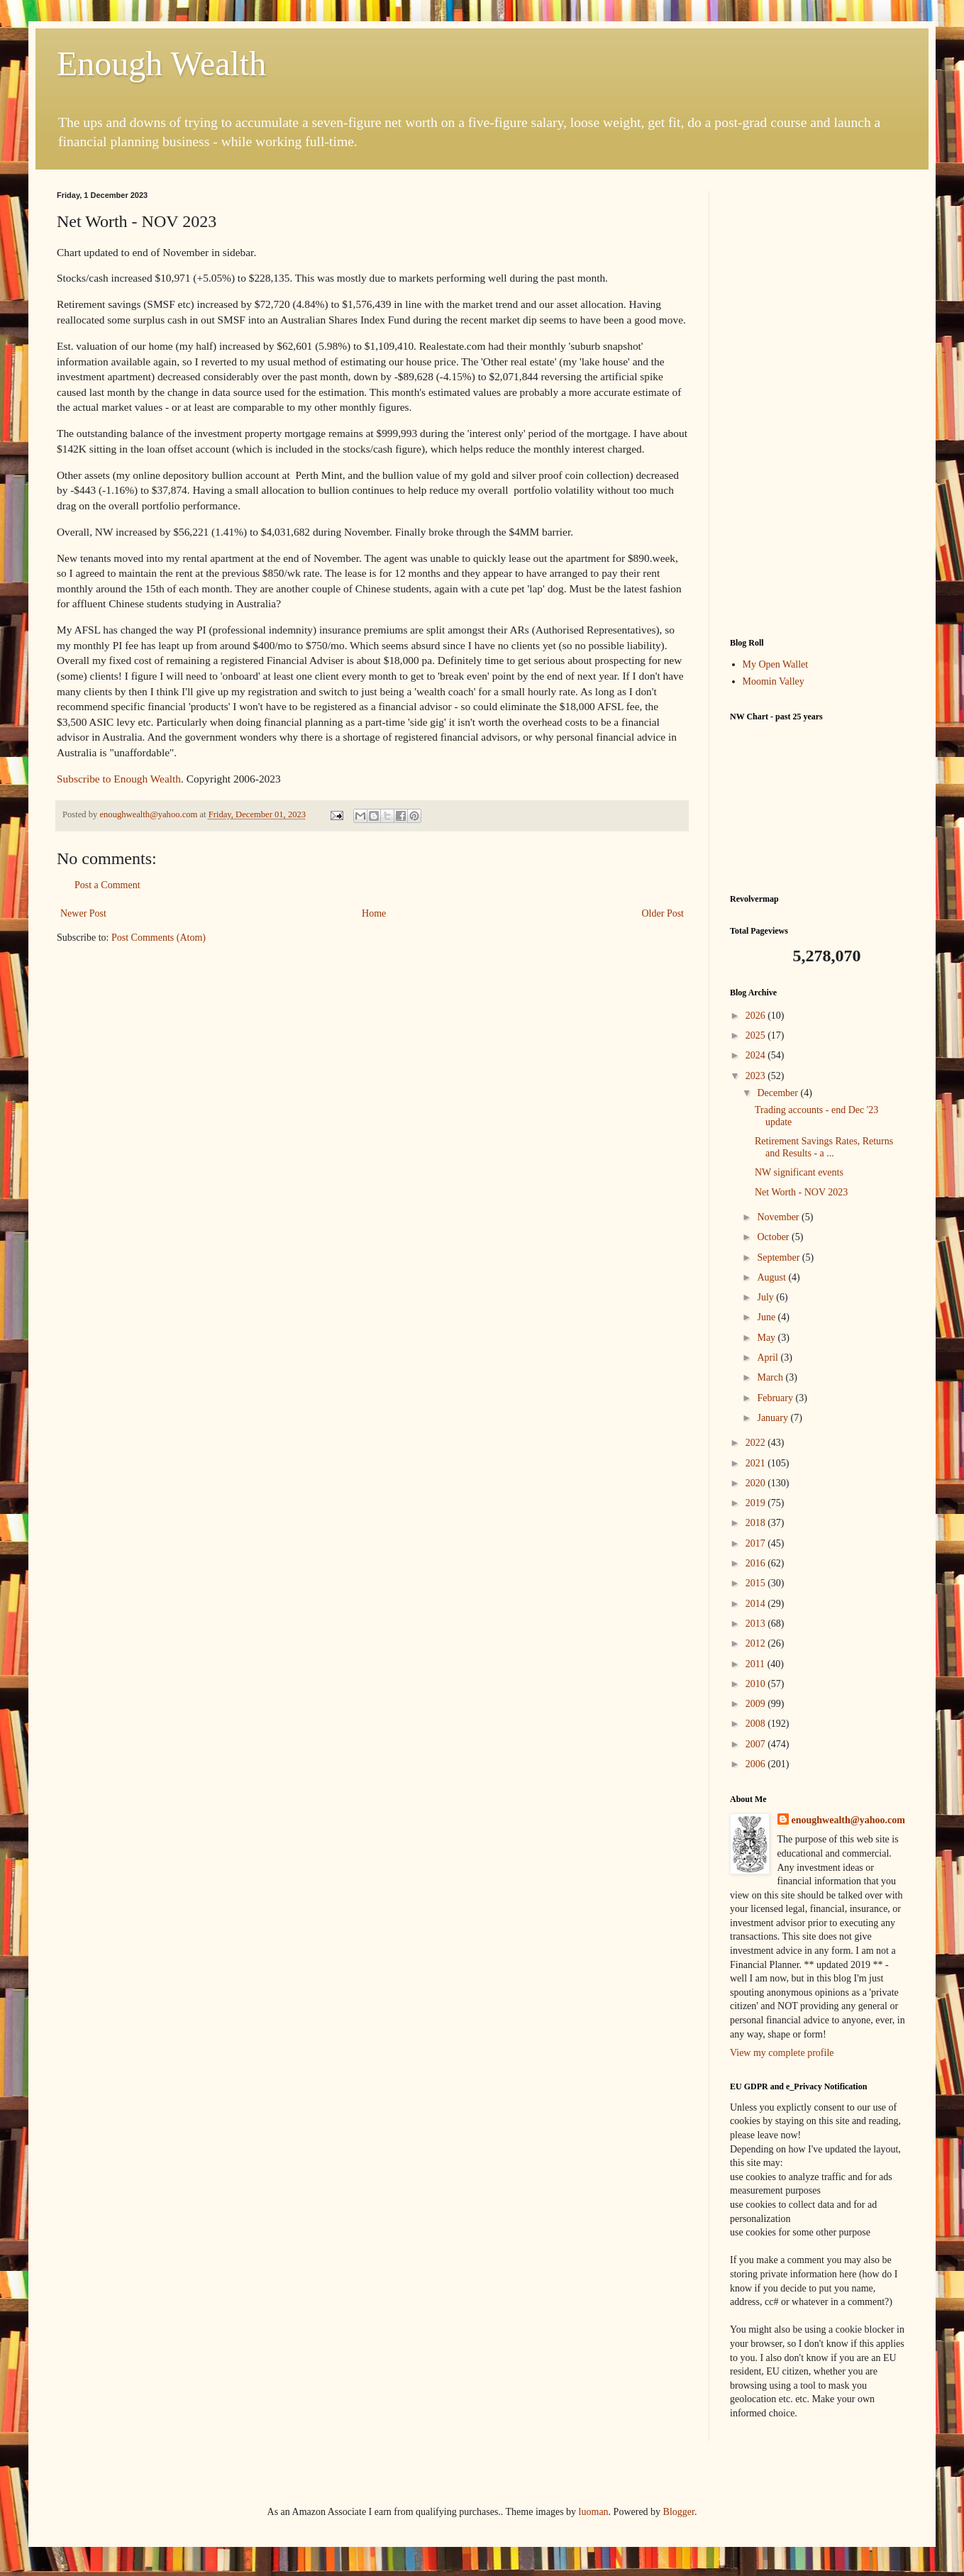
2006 (757, 1764)
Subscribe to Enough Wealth (119, 779)
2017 (757, 1543)
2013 (757, 1623)
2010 (757, 1684)
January (773, 1418)
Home (374, 913)
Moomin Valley (773, 681)
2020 (757, 1483)
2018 (757, 1523)
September (779, 1257)
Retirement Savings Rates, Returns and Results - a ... (824, 1147)
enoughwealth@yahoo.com (848, 1820)
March (771, 1377)
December (778, 1093)
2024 (757, 1055)
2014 (757, 1603)
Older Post (663, 913)
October (774, 1237)
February (776, 1398)
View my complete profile (782, 2052)
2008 (757, 1723)
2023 (757, 1076)
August (772, 1277)
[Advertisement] (818, 404)
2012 (757, 1643)
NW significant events (799, 1172)
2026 (757, 1015)
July (766, 1297)
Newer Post (83, 913)
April (768, 1357)
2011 (757, 1664)
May (767, 1337)
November (779, 1217)
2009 (757, 1703)
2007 (757, 1744)
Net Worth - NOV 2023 (801, 1192)
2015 (757, 1583)
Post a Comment (107, 885)
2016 (757, 1563)
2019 (757, 1503)
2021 (757, 1463)
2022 (757, 1442)
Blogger (678, 2511)
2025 (757, 1035)
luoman (594, 2511)
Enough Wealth (161, 63)
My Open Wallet (776, 664)
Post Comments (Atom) (158, 937)
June (767, 1317)
